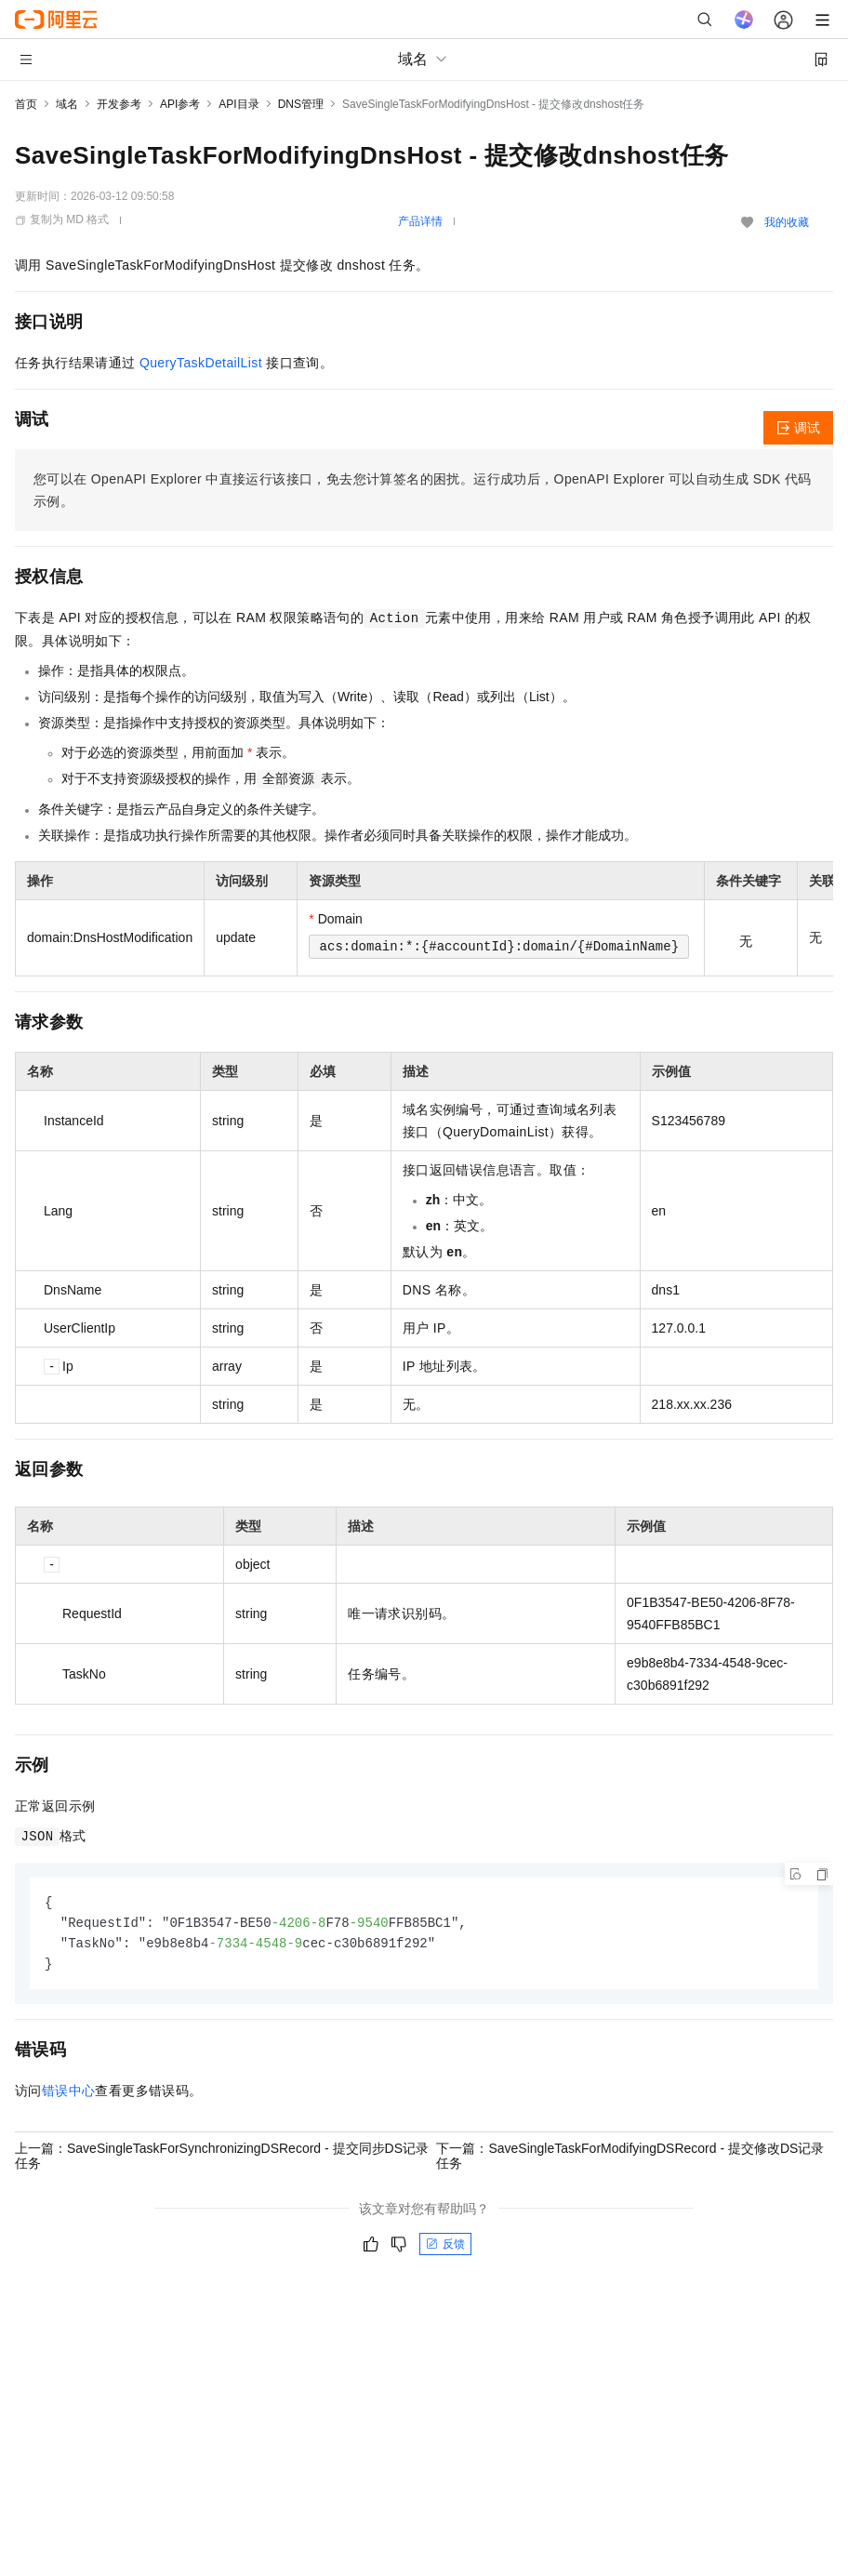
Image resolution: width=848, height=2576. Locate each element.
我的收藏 (786, 222)
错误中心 (69, 2094)
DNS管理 (301, 104)
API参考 (180, 104)
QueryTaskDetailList (200, 362)
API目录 (238, 104)
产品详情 (420, 221)
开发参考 (119, 104)
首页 (26, 104)
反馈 (445, 2247)
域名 (67, 104)
